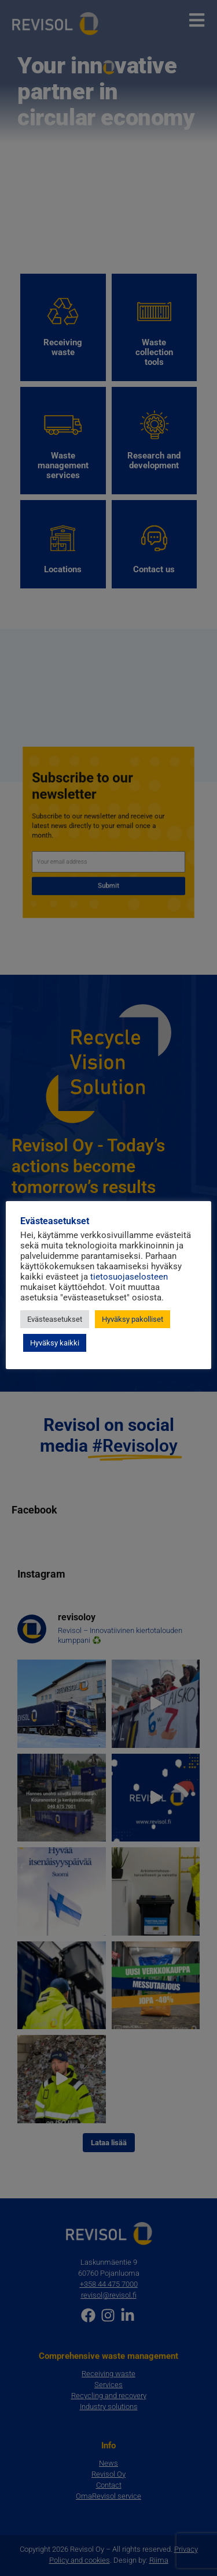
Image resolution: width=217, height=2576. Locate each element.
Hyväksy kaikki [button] (54, 1343)
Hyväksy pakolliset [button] (132, 1319)
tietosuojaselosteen (129, 1277)
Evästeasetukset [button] (54, 1319)
